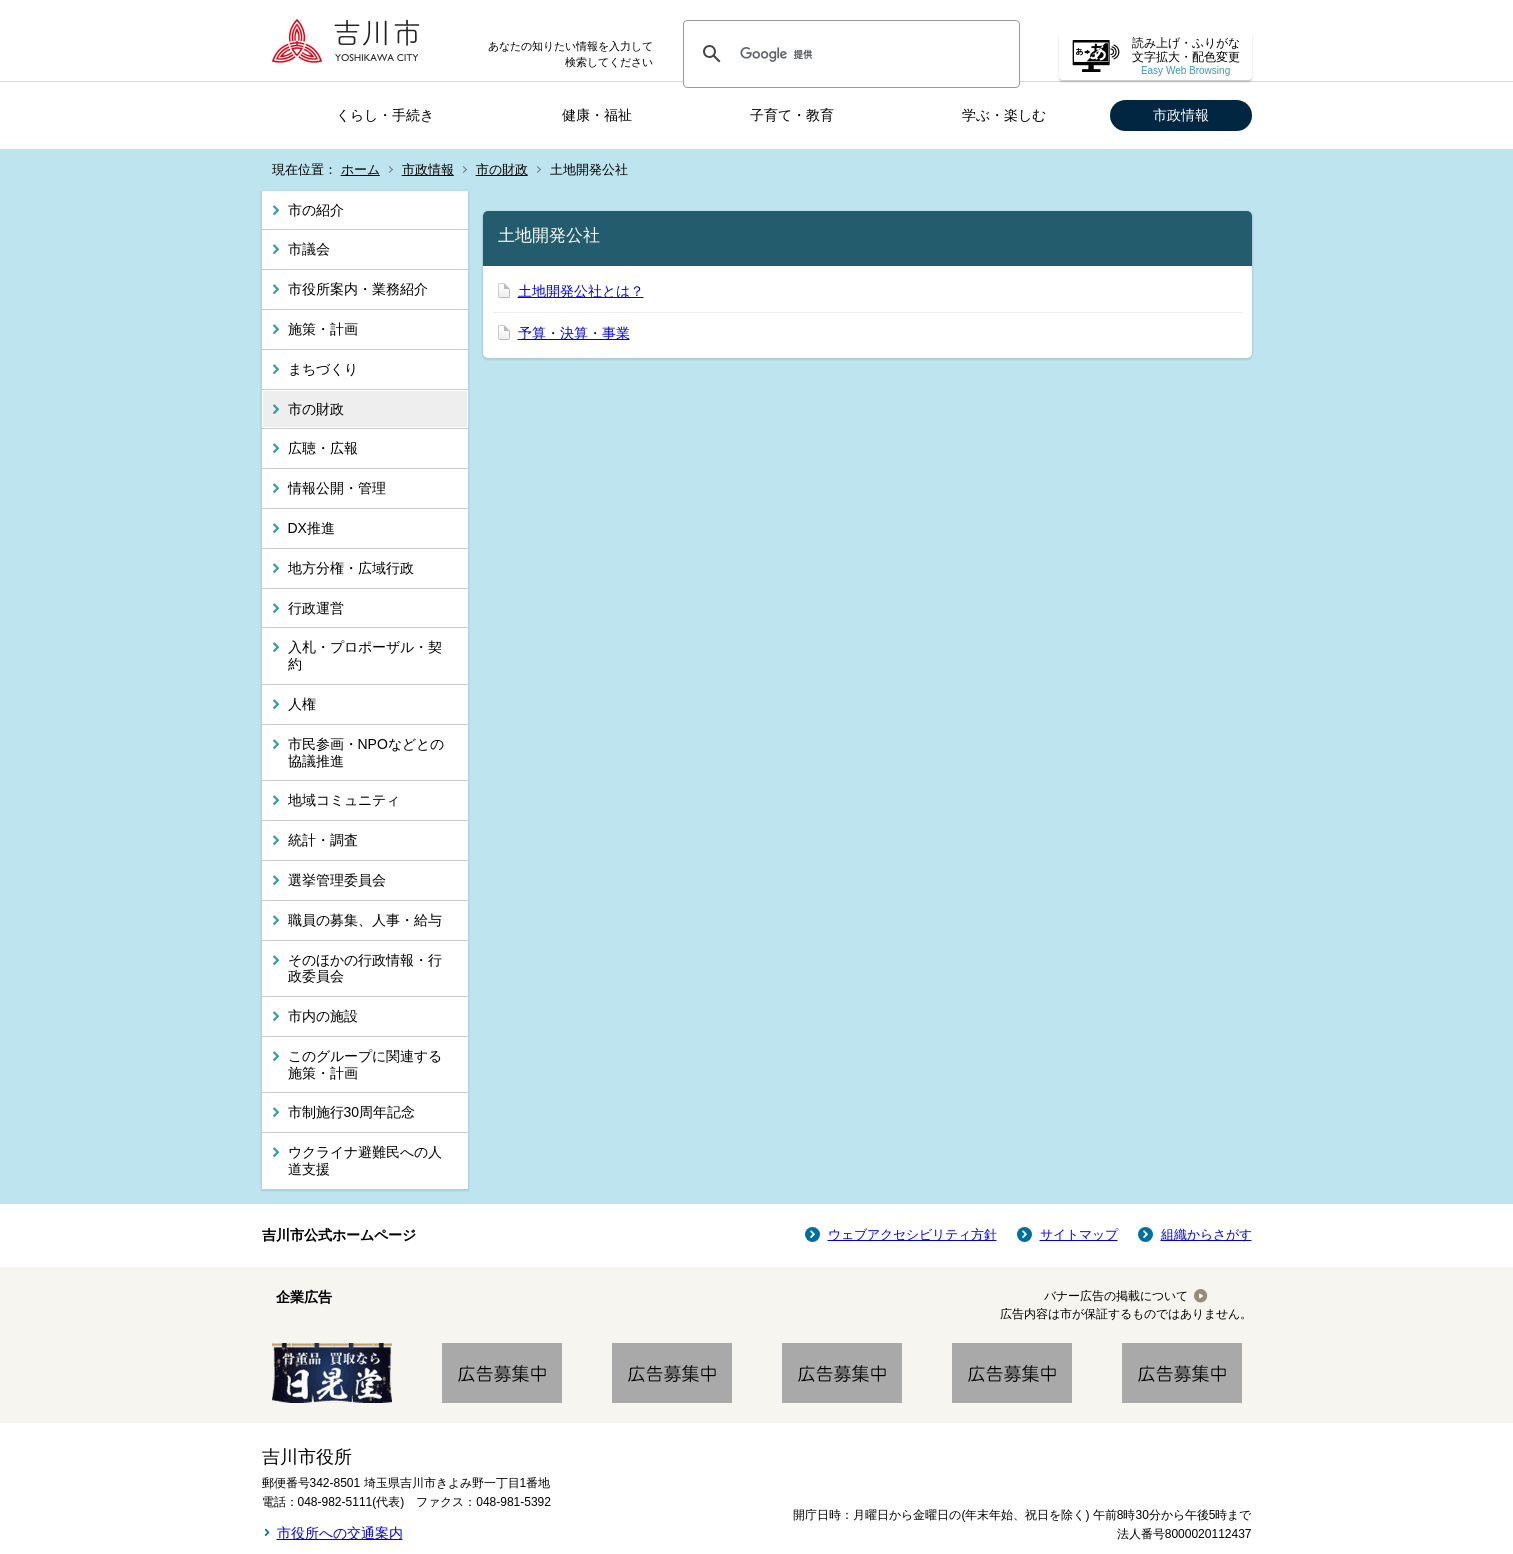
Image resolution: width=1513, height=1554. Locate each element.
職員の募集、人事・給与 (365, 920)
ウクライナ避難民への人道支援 (365, 1160)
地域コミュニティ (344, 800)
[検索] (848, 54)
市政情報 (1181, 115)
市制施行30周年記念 (352, 1112)
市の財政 (502, 169)
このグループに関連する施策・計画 (365, 1064)
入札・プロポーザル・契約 (365, 655)
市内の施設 (323, 1016)
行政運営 (316, 608)
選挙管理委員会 (337, 880)
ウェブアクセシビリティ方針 (912, 1234)
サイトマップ (1079, 1234)
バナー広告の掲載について (1116, 1296)
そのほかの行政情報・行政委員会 (365, 968)
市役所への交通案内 (340, 1533)
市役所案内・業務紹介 (358, 289)
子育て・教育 (792, 115)
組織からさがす (1206, 1234)
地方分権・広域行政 (351, 568)
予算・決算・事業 (574, 333)
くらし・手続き (385, 115)
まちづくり (323, 369)
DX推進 (311, 528)
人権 (302, 704)
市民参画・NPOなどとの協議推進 (366, 752)
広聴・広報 (323, 448)
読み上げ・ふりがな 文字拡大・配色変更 (1186, 56)
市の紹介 (316, 210)
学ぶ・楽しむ (1004, 115)
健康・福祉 (597, 115)
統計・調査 (323, 840)
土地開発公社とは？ (581, 291)
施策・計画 (323, 329)
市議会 (309, 249)
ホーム (360, 169)
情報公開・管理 (337, 488)
